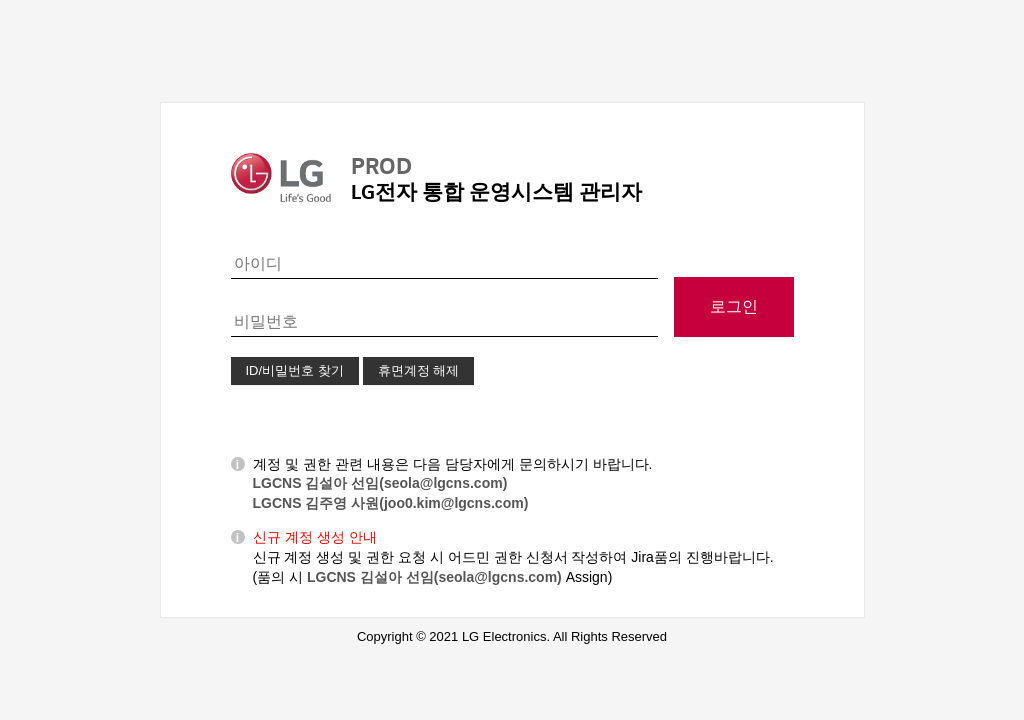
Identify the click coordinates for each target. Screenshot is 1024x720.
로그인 (734, 306)
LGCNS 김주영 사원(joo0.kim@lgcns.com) (391, 503)
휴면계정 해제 (419, 370)
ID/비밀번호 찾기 (295, 370)
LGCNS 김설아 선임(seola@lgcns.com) (380, 483)
